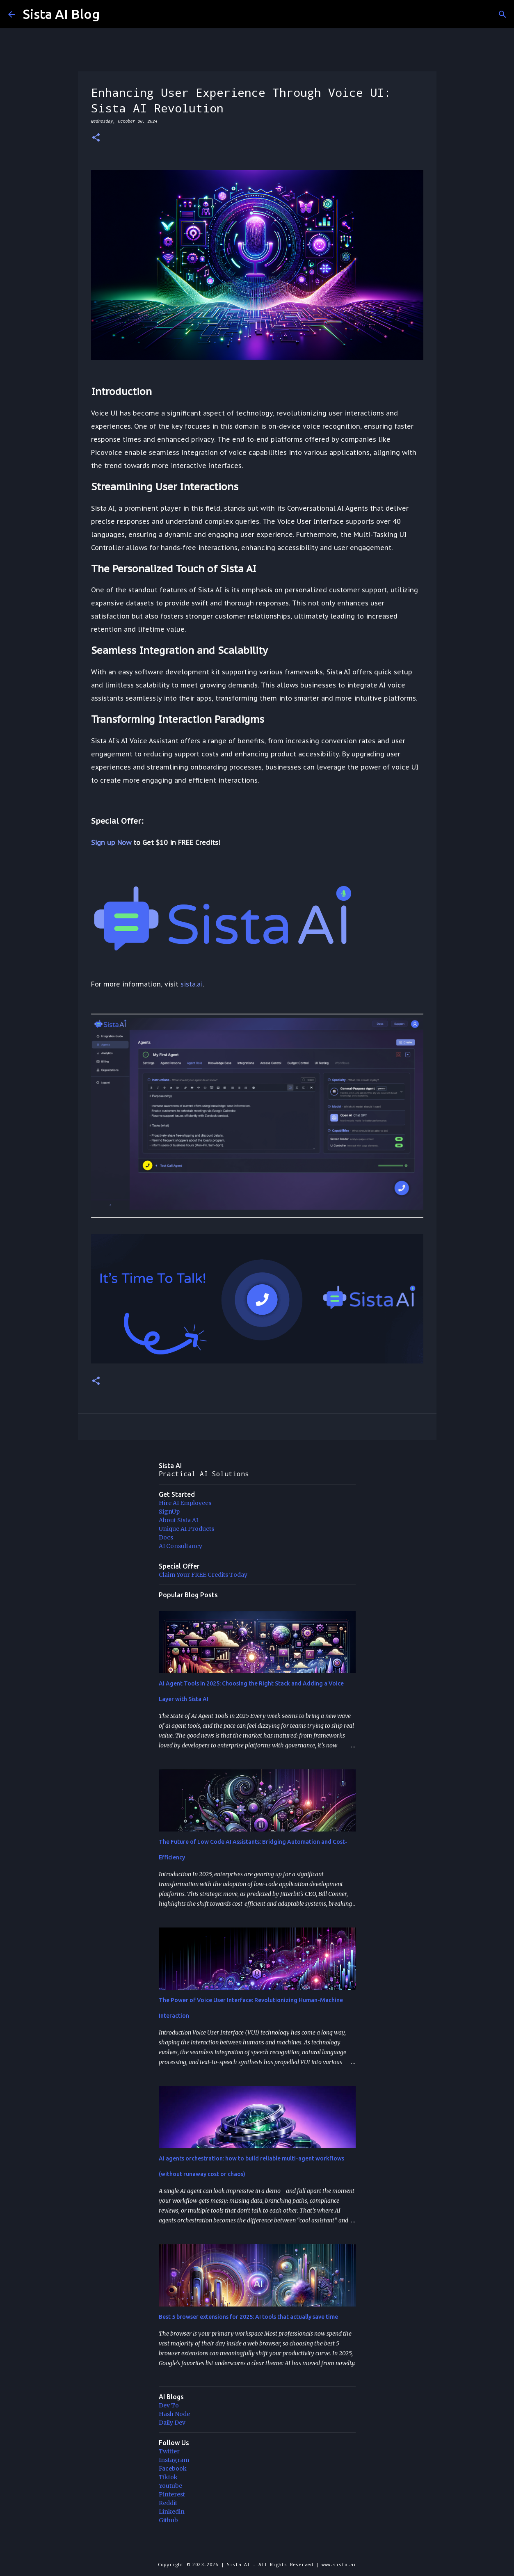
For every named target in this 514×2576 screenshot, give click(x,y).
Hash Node (174, 2414)
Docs (166, 1537)
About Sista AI (178, 1520)
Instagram (174, 2460)
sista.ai (191, 984)
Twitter (169, 2451)
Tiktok (168, 2477)
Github (168, 2520)
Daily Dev (172, 2422)
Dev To (169, 2405)
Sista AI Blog (61, 14)
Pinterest (172, 2494)
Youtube (170, 2485)
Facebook (173, 2468)
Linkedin (172, 2511)
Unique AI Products (186, 1528)
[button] (96, 138)
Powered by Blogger (257, 2547)
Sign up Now (111, 842)
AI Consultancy (180, 1546)
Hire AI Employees (185, 1503)
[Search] (502, 14)
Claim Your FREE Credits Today (203, 1574)
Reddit (168, 2503)
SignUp (169, 1511)
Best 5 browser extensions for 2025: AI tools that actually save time (248, 2316)
